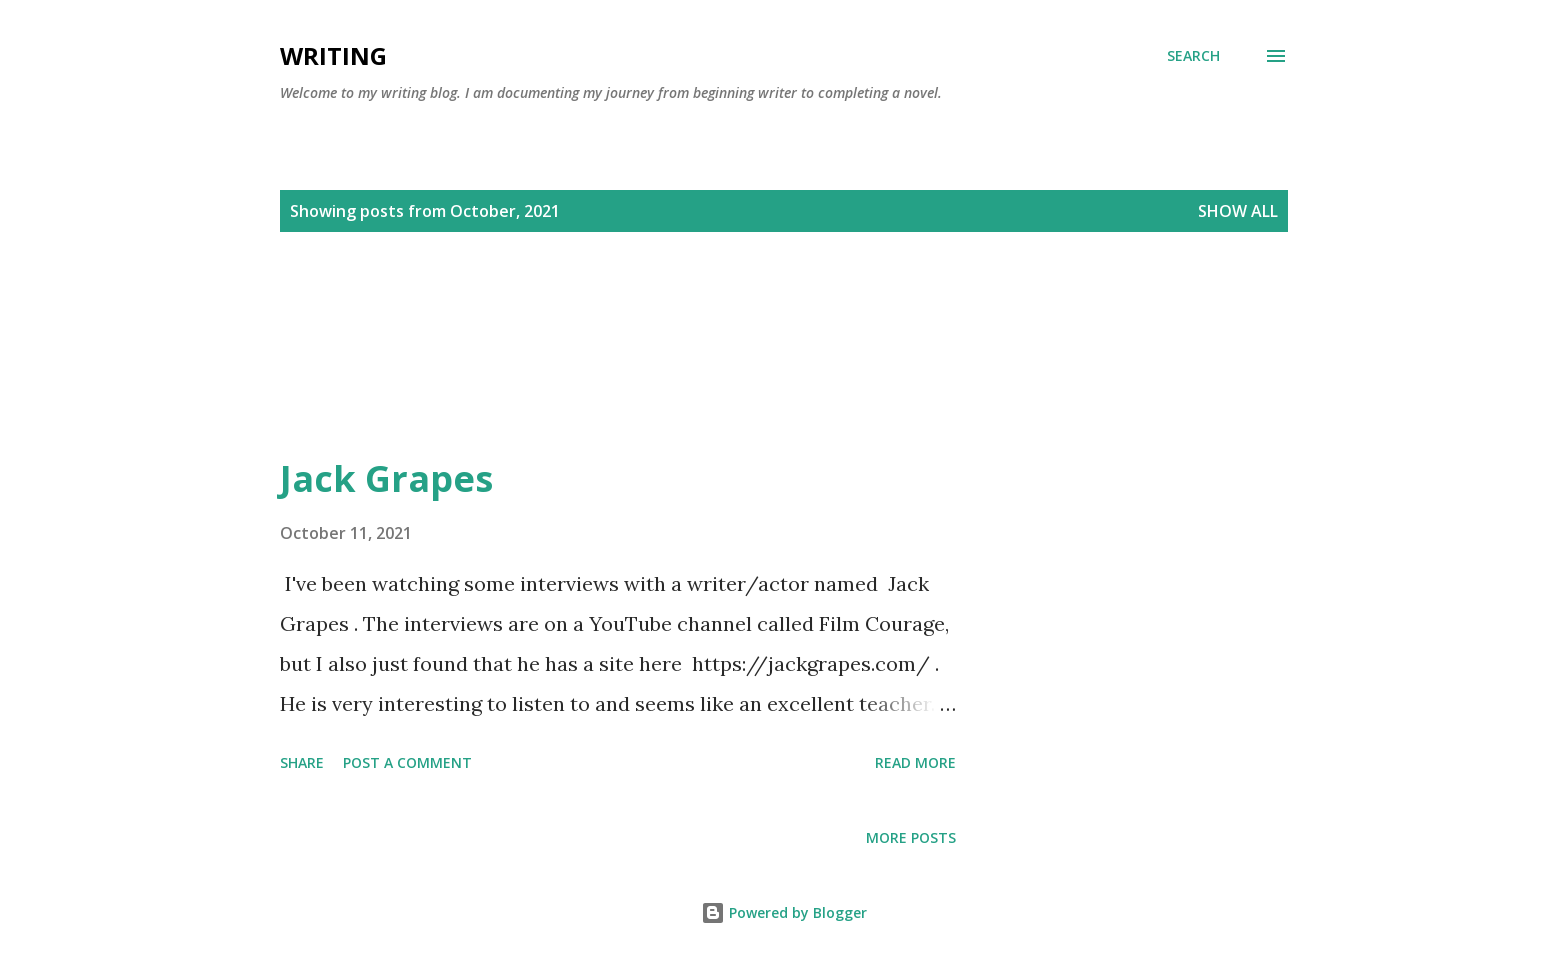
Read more (915, 762)
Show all (1238, 211)
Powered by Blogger (784, 912)
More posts (911, 837)
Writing (333, 55)
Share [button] (302, 762)
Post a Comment (407, 762)
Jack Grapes (386, 478)
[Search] (1193, 56)
